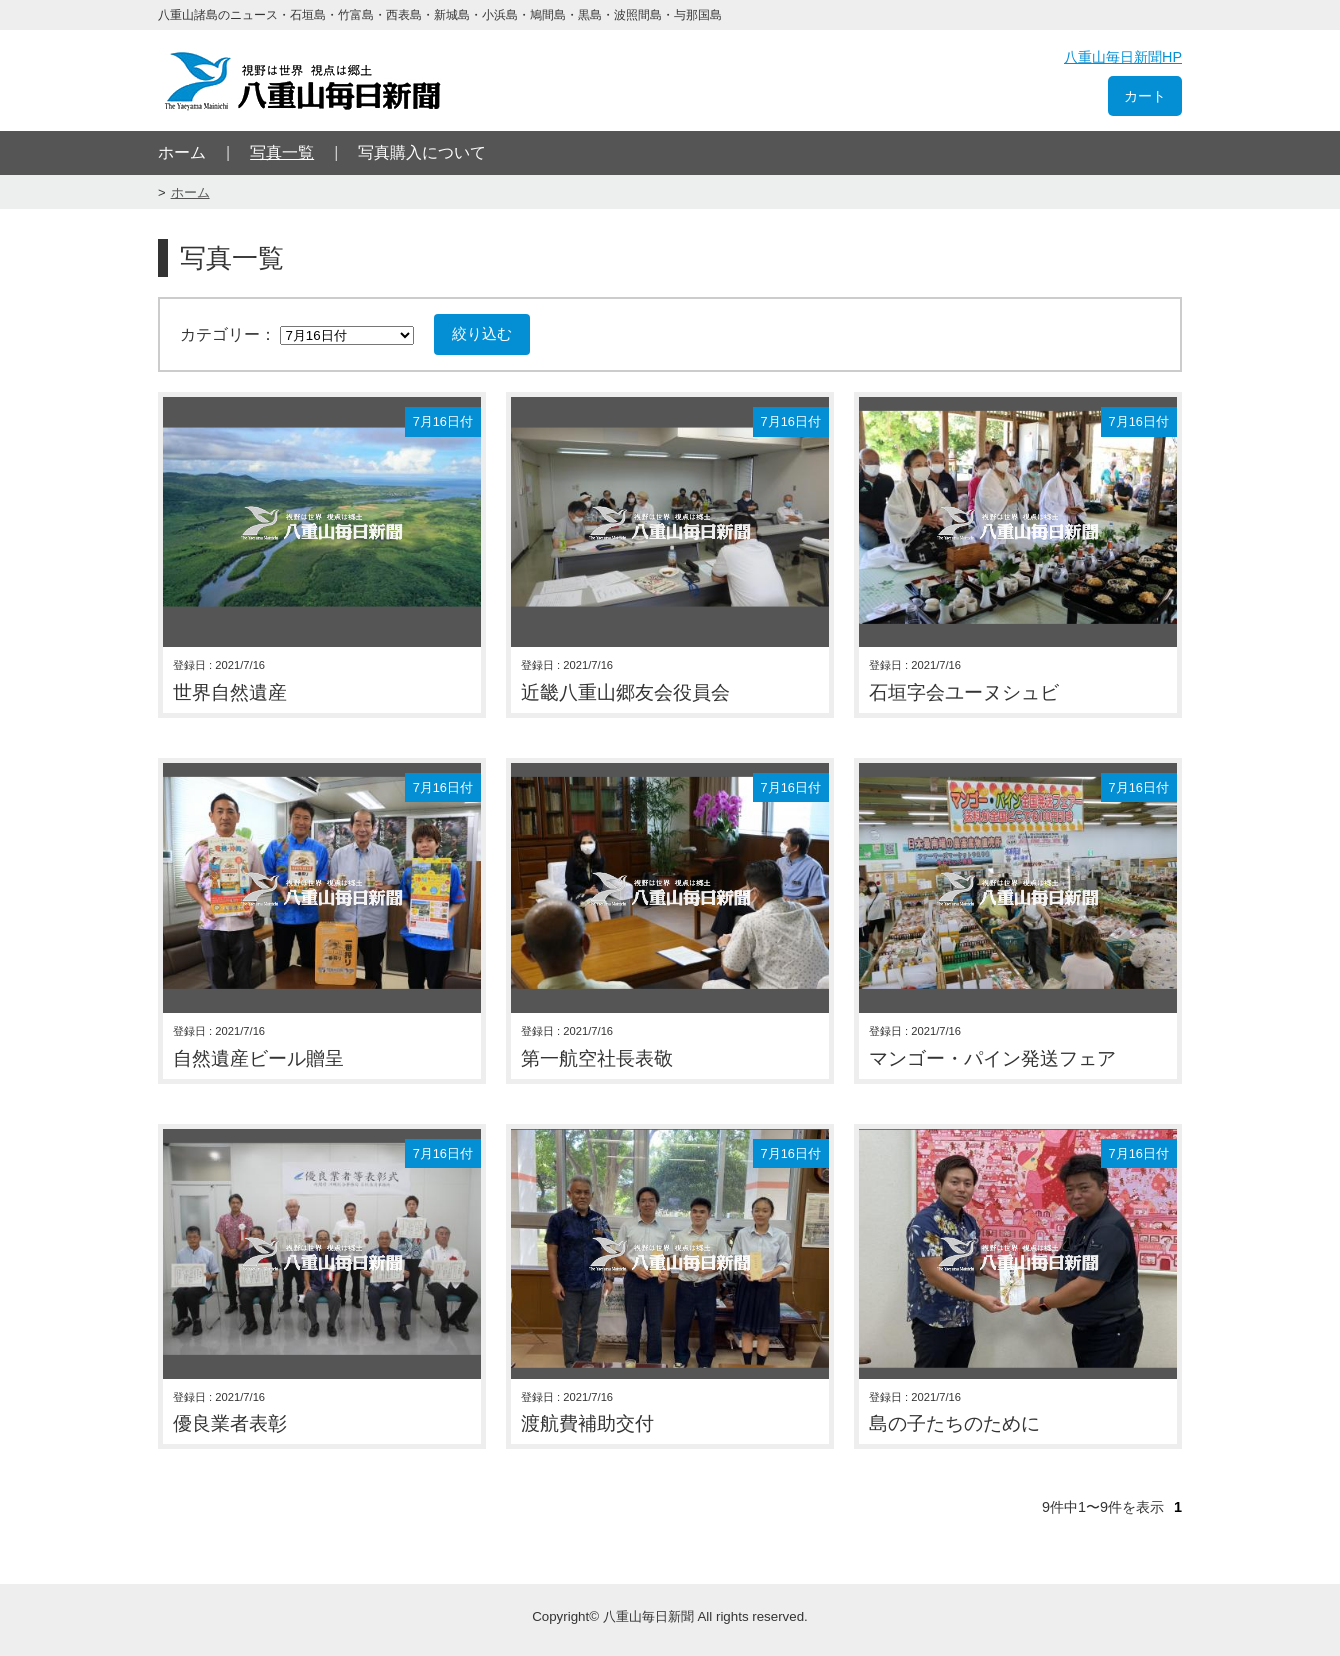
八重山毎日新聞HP (1123, 57)
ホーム (182, 152)
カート (1145, 96)
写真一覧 (282, 152)
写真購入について (422, 152)
